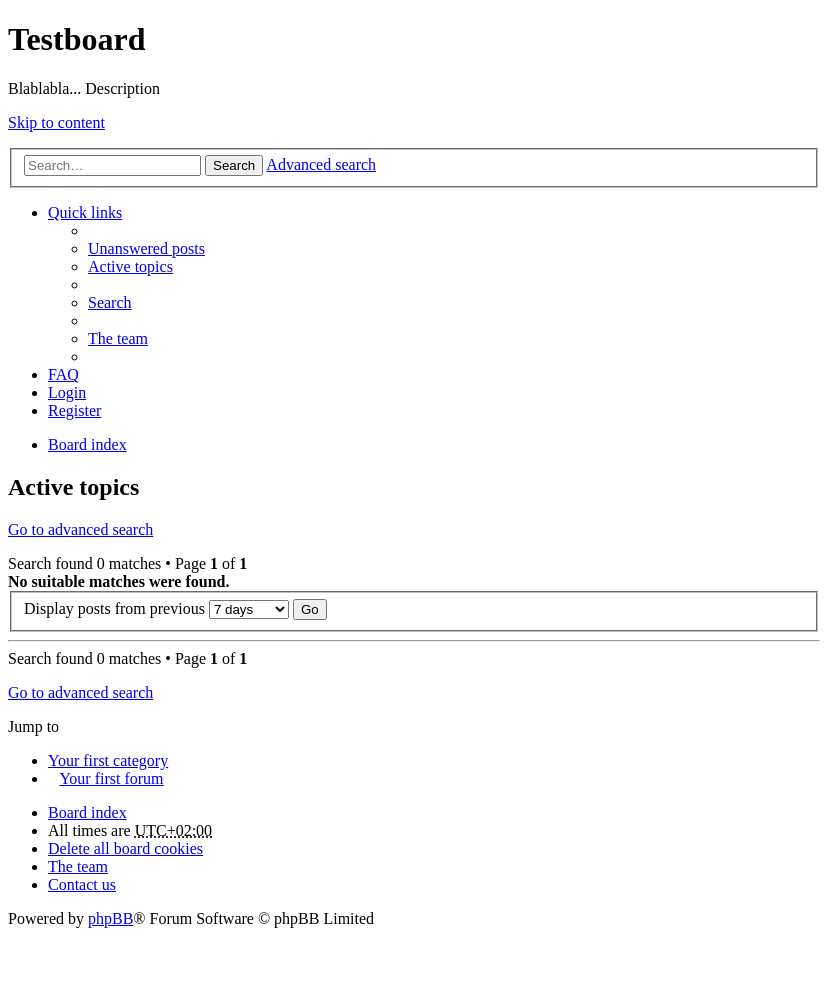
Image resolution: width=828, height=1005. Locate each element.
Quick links (85, 212)
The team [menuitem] (118, 338)
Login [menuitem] (67, 392)
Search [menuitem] (110, 302)
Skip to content (56, 122)
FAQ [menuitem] (63, 374)
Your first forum (111, 778)
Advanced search (321, 164)
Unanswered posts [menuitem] (146, 248)
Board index (87, 812)
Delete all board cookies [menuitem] (125, 848)
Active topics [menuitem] (130, 266)
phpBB (110, 918)
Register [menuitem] (74, 410)
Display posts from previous (156, 608)
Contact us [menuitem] (82, 884)
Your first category (108, 760)
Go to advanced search (80, 529)
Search (234, 165)
